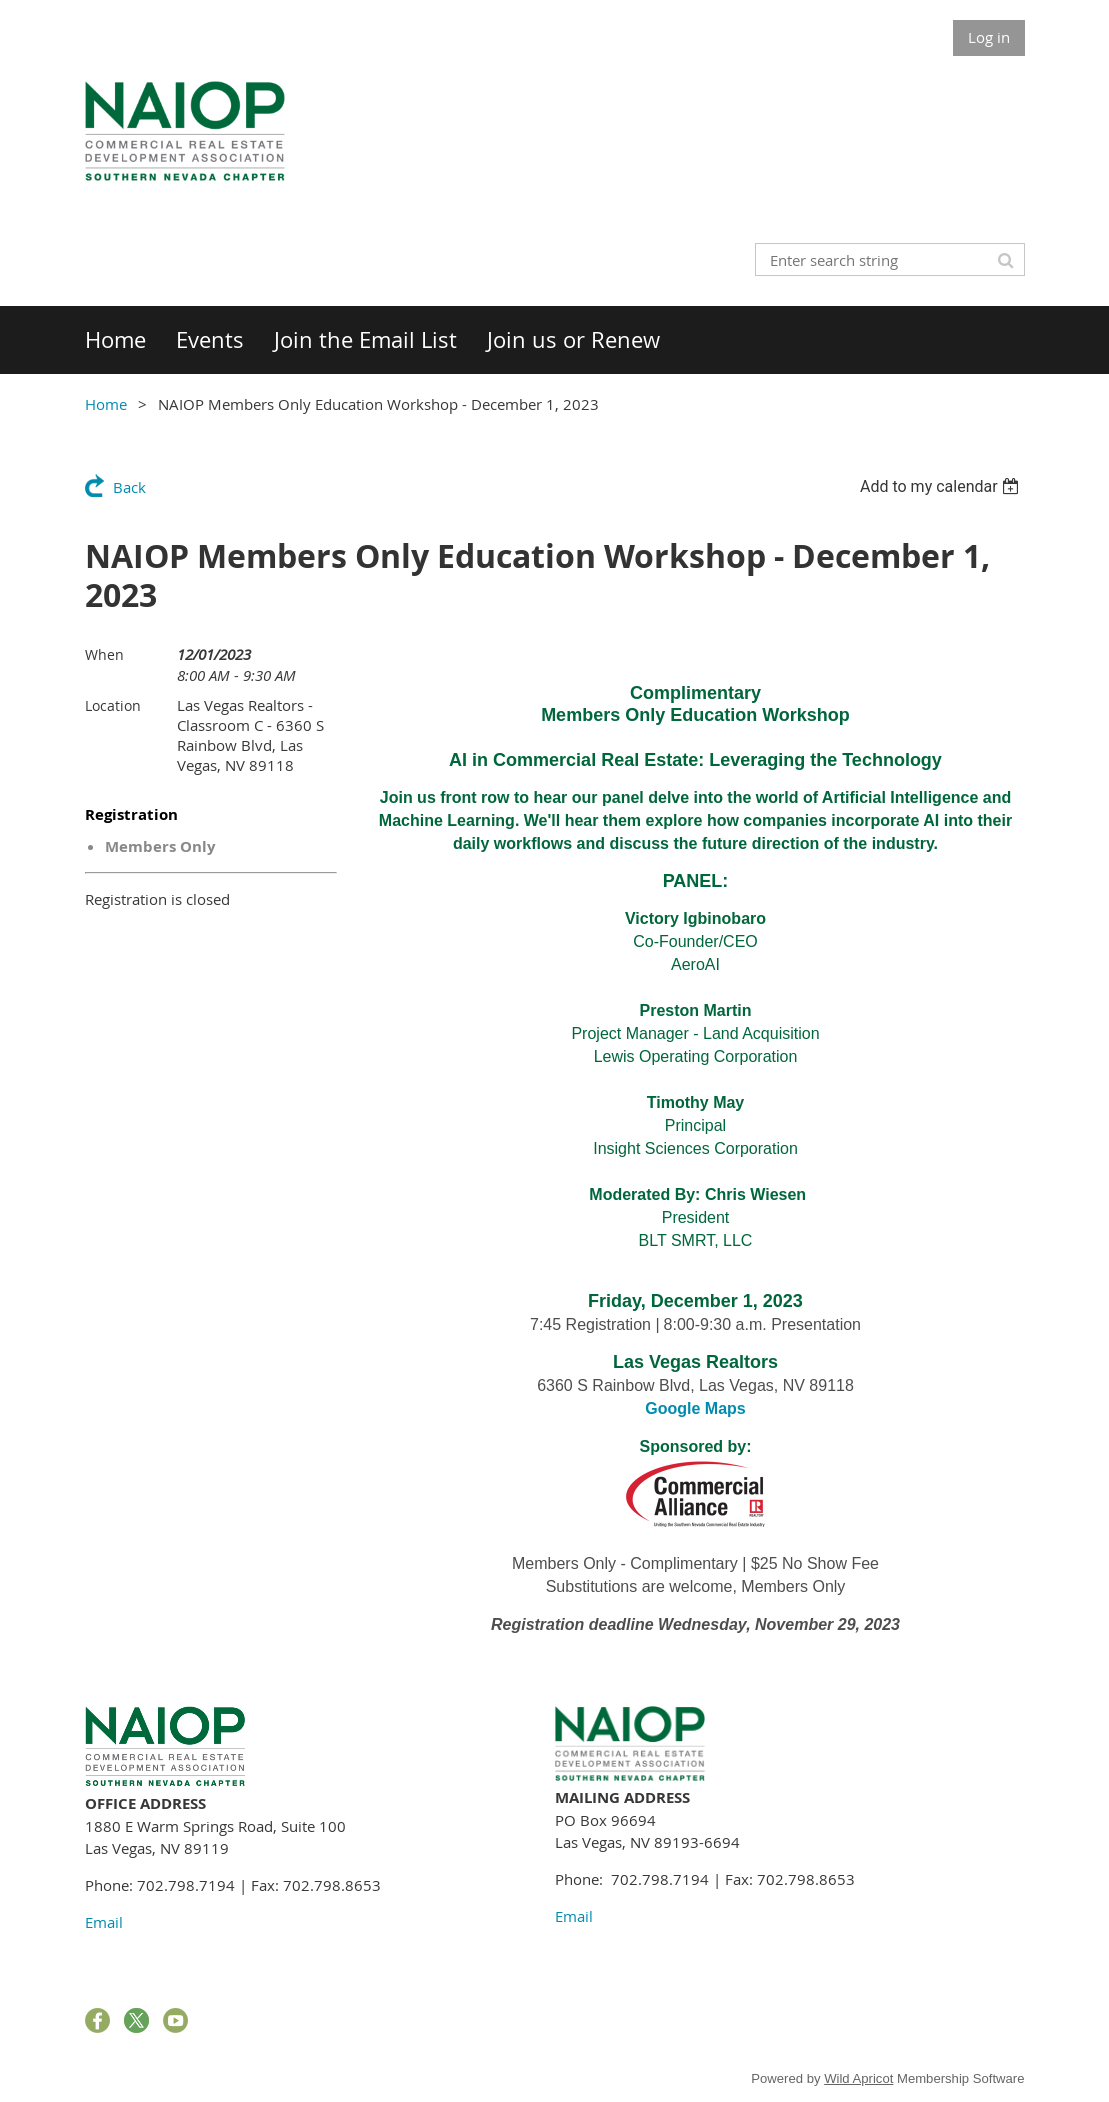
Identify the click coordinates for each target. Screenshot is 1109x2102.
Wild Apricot (858, 2078)
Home (106, 404)
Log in (989, 37)
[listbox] (942, 486)
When (104, 654)
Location (113, 705)
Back (129, 487)
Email (104, 1922)
